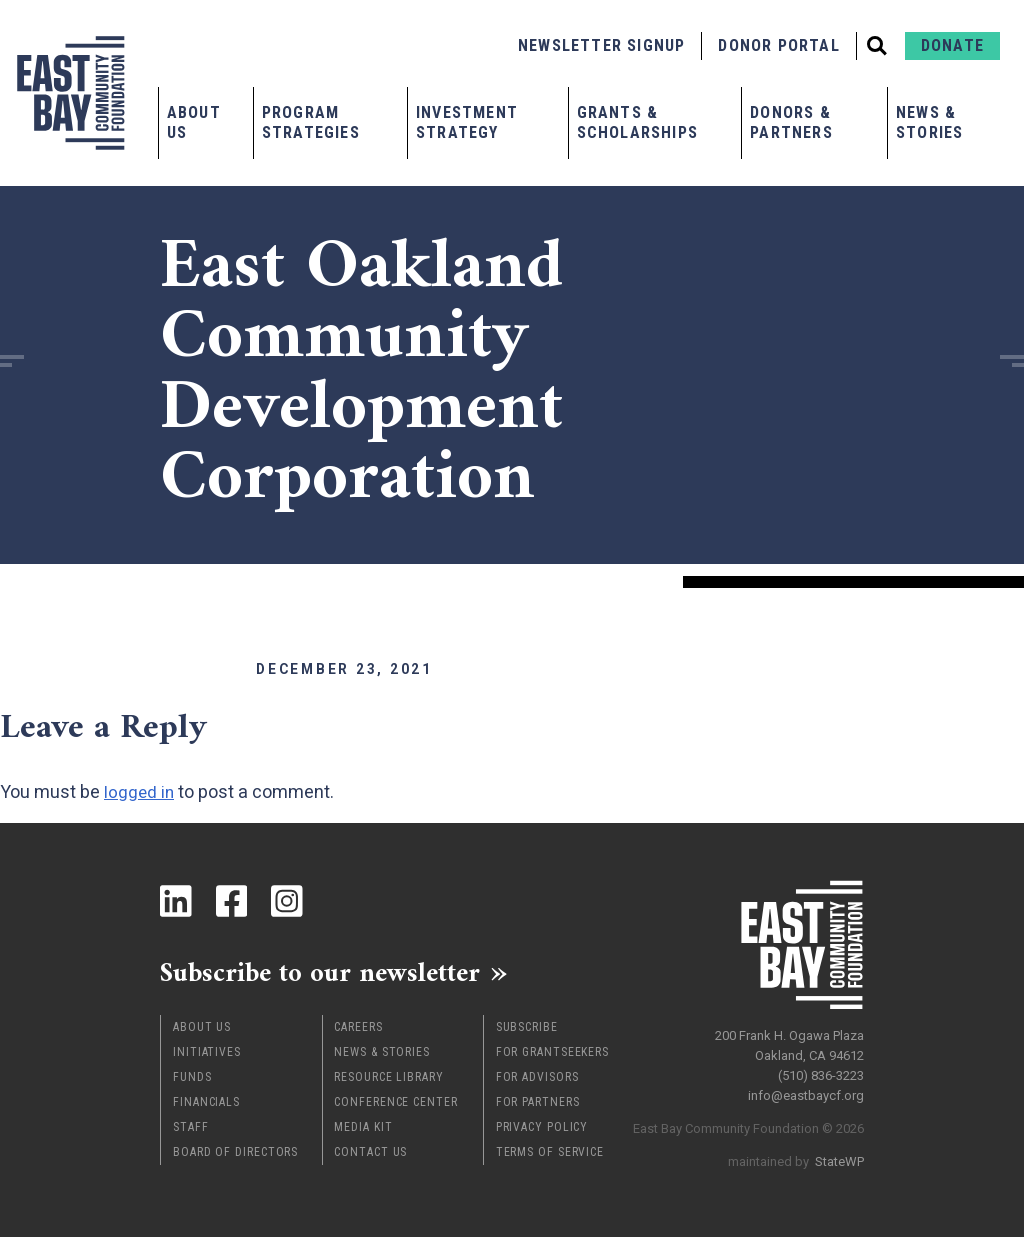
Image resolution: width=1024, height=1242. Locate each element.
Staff (191, 1132)
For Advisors (537, 1082)
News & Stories (929, 122)
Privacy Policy (542, 1132)
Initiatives (207, 1057)
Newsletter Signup (601, 45)
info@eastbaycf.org (806, 1090)
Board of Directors (235, 1157)
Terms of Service (550, 1157)
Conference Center (395, 1107)
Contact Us (370, 1157)
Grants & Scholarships (637, 122)
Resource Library (388, 1082)
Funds (192, 1082)
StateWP (839, 1156)
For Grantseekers (552, 1057)
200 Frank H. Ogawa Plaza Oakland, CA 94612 (789, 1040)
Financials (206, 1107)
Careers (358, 1032)
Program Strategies (311, 122)
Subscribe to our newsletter (339, 975)
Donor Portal (778, 45)
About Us (194, 122)
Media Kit (363, 1132)
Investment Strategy (467, 122)
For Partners (538, 1107)
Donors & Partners (791, 122)
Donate (952, 45)
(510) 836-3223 (821, 1070)
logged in (140, 791)
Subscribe (527, 1032)
